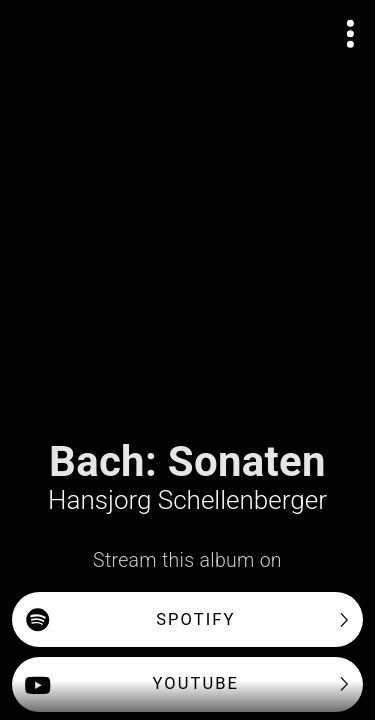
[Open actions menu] (351, 34)
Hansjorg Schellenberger (187, 500)
